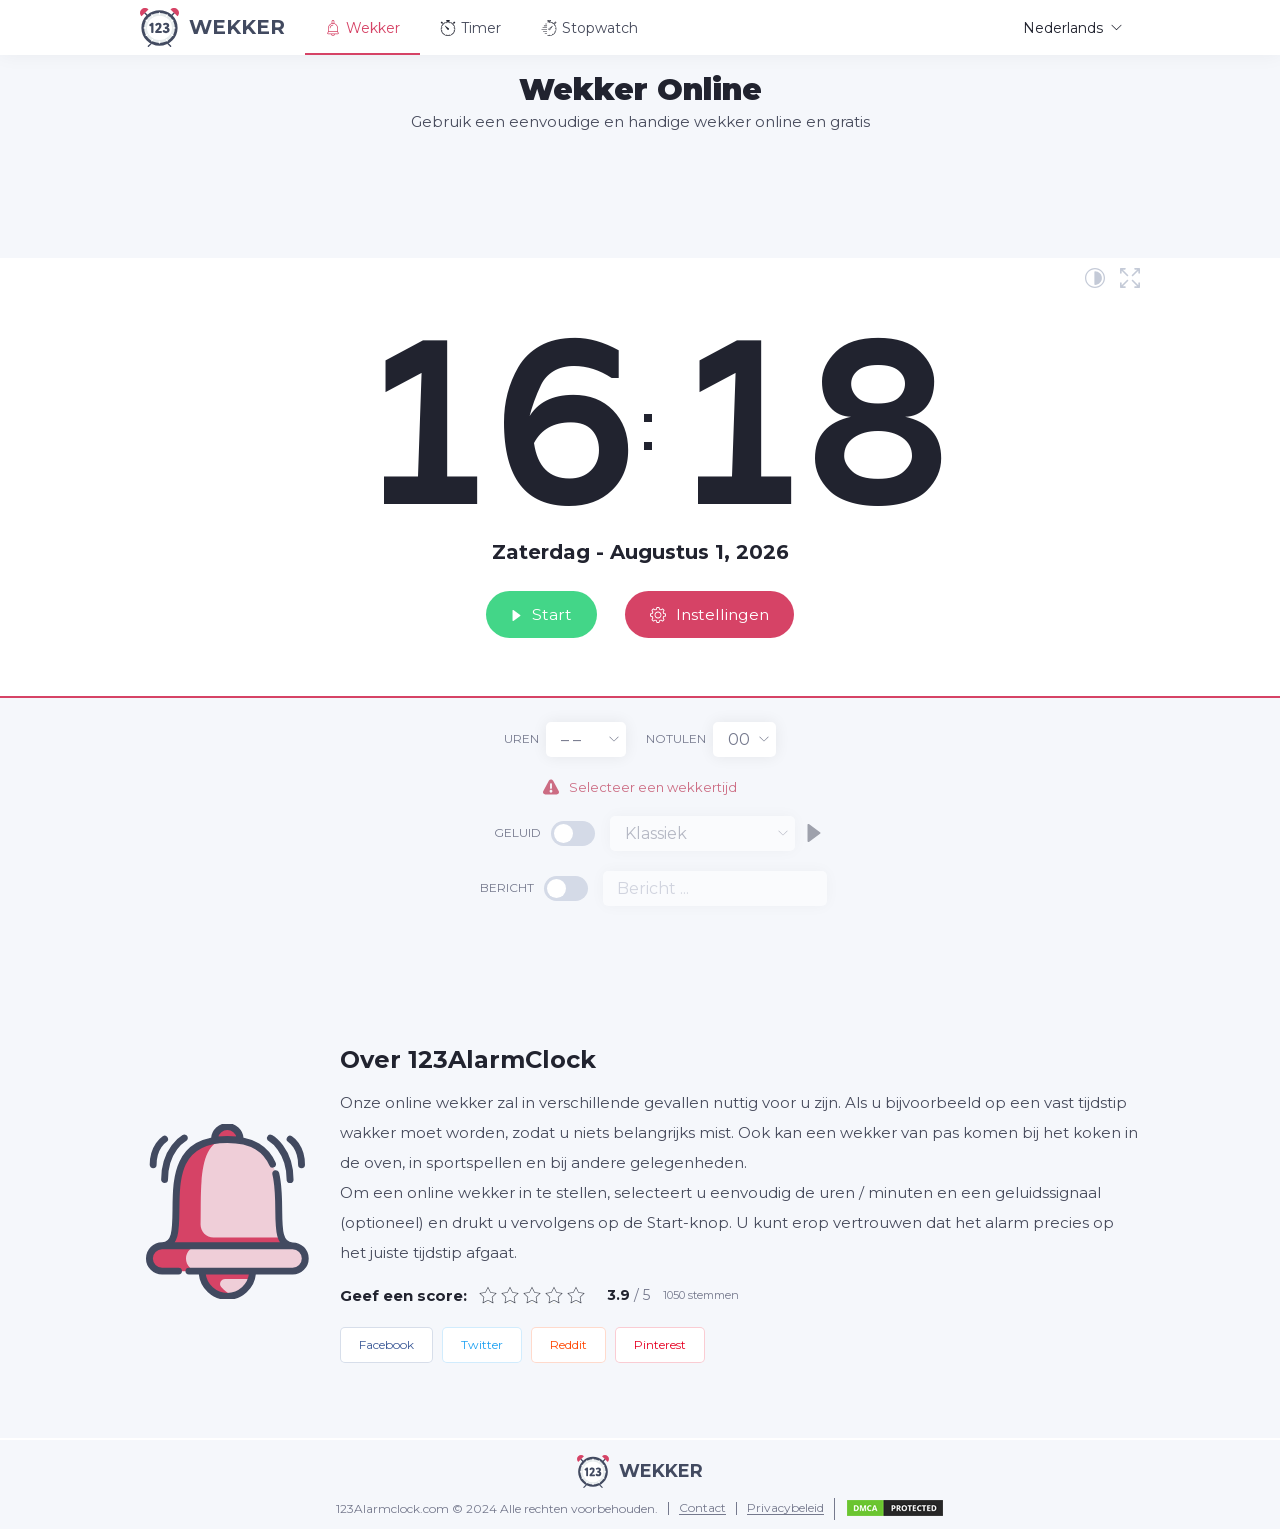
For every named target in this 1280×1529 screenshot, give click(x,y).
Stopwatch (589, 28)
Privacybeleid (785, 1508)
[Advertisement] (640, 194)
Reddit (568, 1344)
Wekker (362, 28)
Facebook (386, 1344)
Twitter (482, 1344)
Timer (470, 28)
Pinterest (660, 1344)
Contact (702, 1508)
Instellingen (715, 612)
